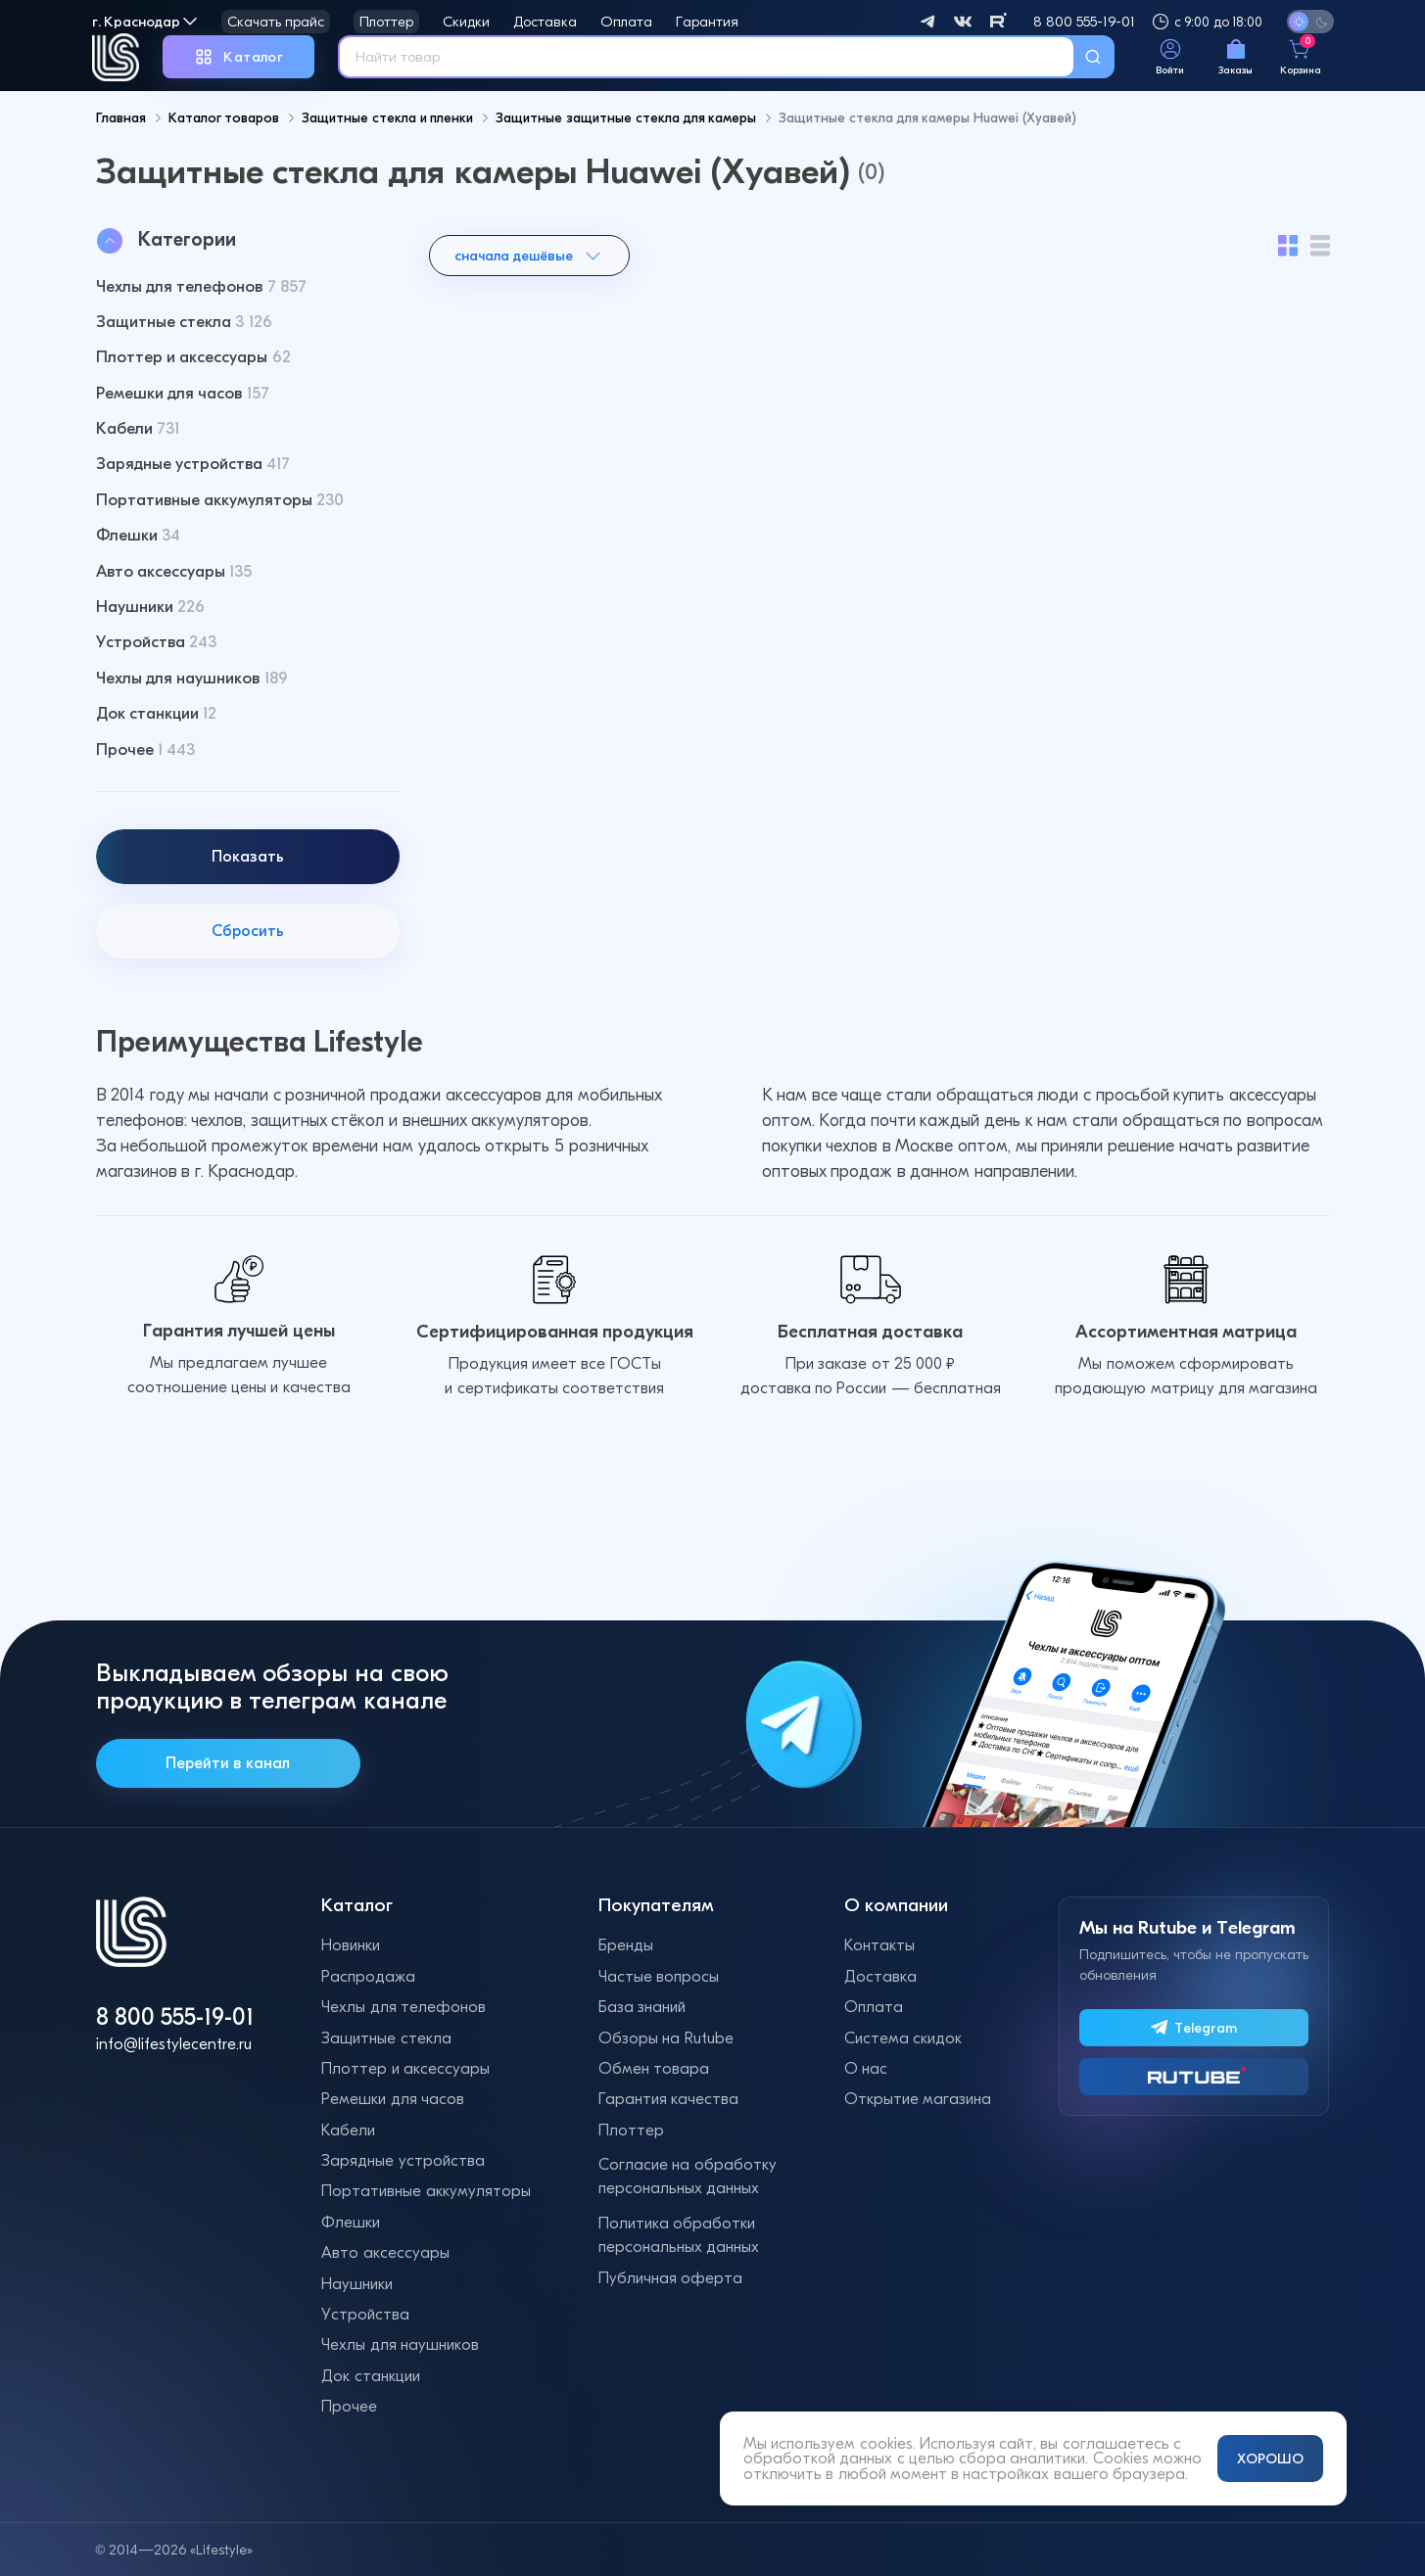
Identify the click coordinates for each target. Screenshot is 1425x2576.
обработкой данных (817, 2458)
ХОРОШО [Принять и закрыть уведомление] (1270, 2458)
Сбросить (248, 973)
